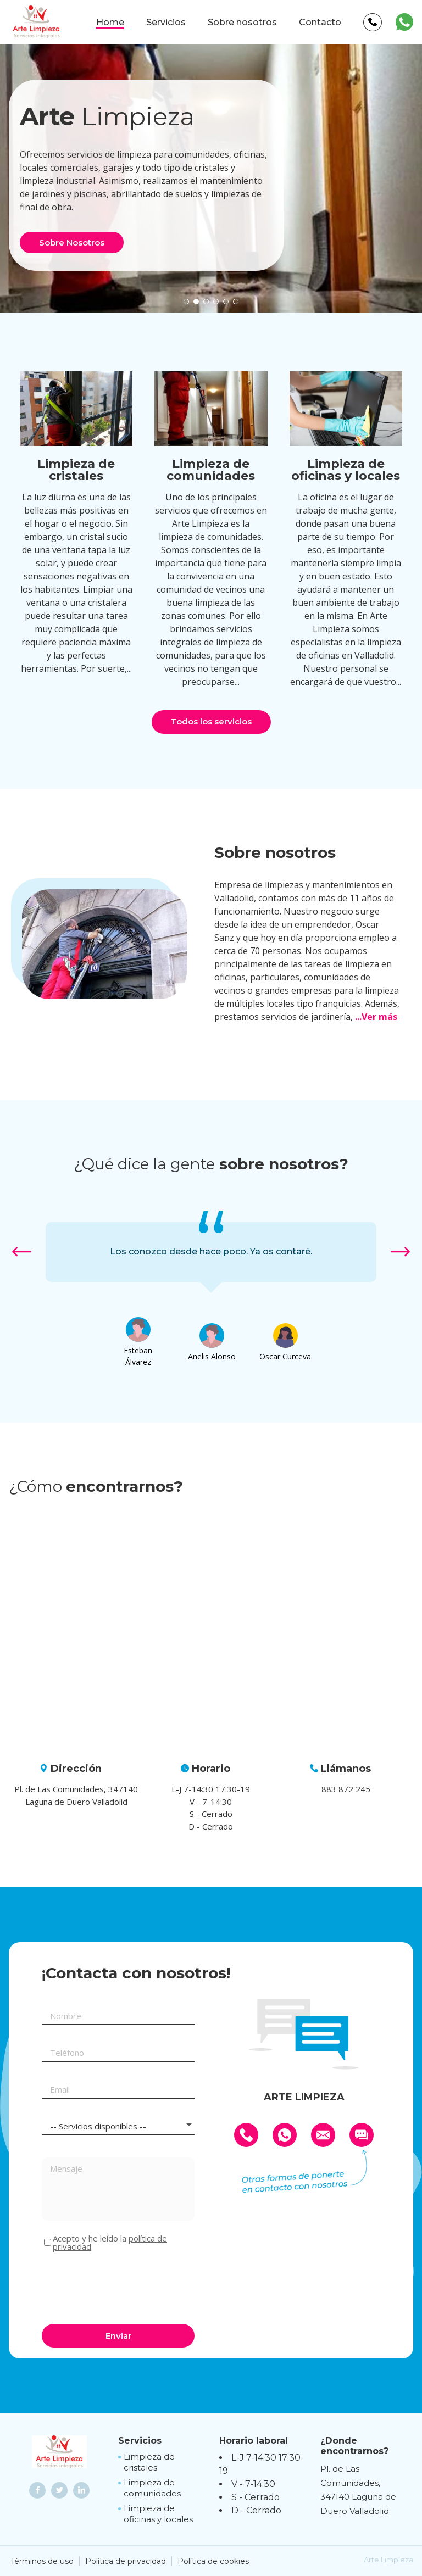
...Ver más (376, 1017)
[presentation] (125, 2286)
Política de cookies (213, 2561)
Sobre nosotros (242, 22)
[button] (186, 301)
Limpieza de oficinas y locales (158, 2513)
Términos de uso (42, 2561)
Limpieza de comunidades (152, 2488)
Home (110, 22)
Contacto (320, 22)
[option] (211, 1252)
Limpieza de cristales (149, 2462)
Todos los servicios (211, 721)
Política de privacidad (125, 2561)
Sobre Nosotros (71, 242)
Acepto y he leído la (110, 2242)
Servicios (166, 22)
